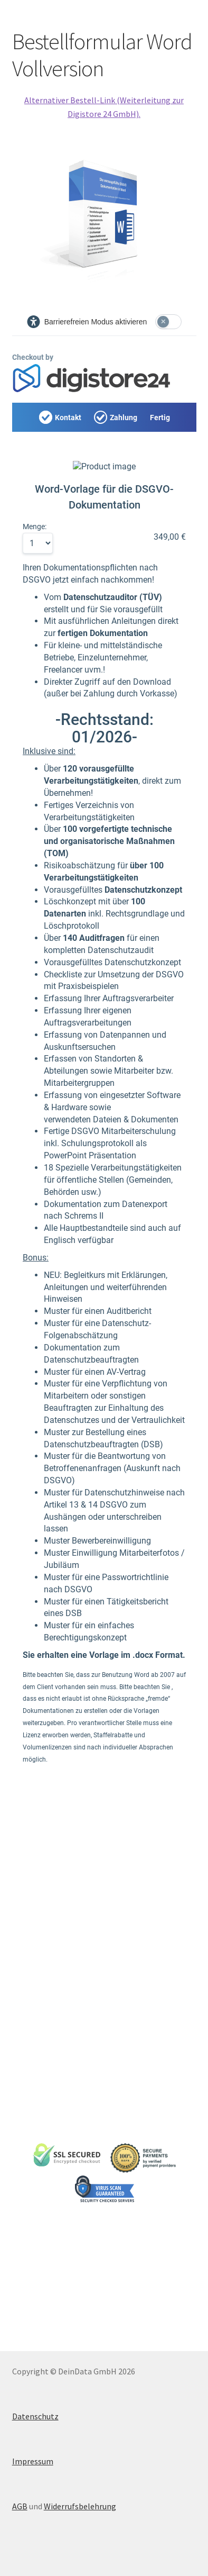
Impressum (32, 2461)
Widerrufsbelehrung (80, 2506)
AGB (19, 2506)
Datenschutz (35, 2416)
